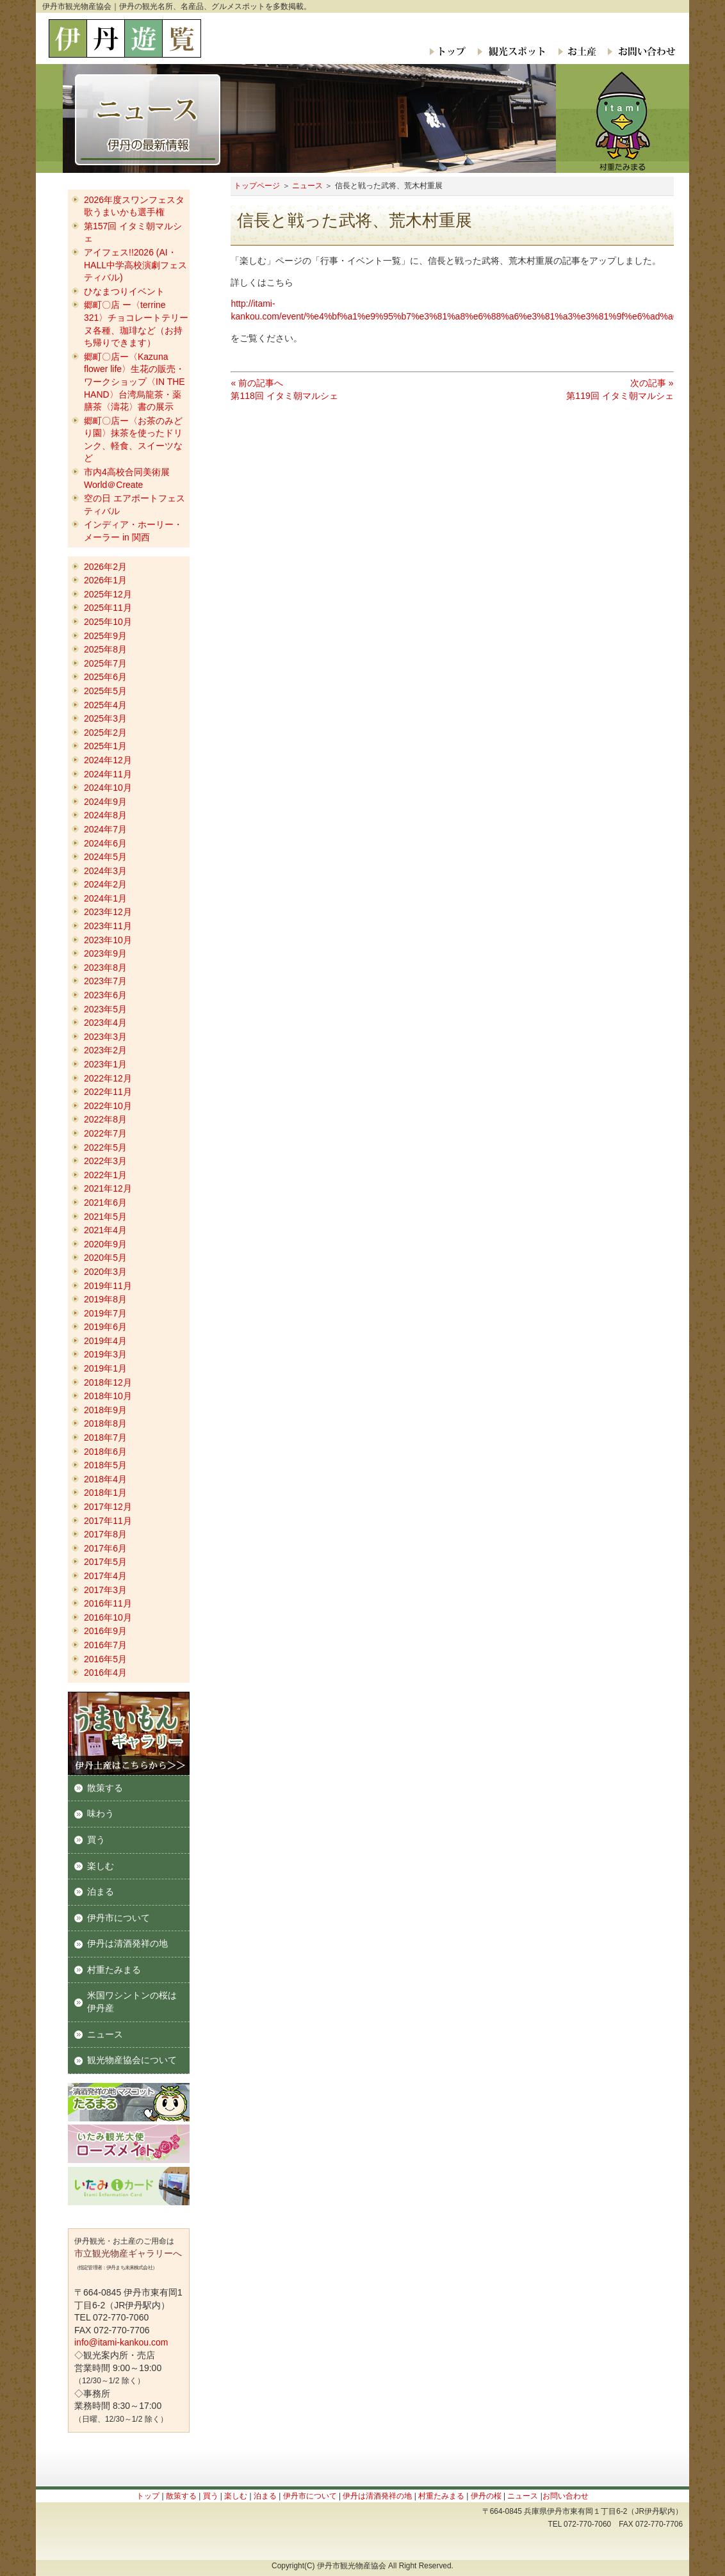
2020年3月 (105, 1272)
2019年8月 (105, 1299)
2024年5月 (105, 857)
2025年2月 (105, 732)
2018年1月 (105, 1492)
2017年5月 (105, 1562)
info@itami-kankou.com (121, 2342)
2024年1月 (105, 898)
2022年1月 (105, 1175)
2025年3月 (105, 718)
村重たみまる (114, 1969)
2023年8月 (105, 967)
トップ (448, 51)
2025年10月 (108, 622)
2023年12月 (108, 912)
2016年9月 (105, 1631)
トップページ (257, 185)
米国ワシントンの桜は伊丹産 (132, 2001)
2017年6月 (105, 1548)
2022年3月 (105, 1161)
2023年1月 (105, 1064)
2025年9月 (105, 636)
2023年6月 (105, 995)
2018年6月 (105, 1451)
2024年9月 (105, 802)
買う (96, 1840)
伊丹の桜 (486, 2495)
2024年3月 (105, 871)
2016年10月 (108, 1617)
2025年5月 (105, 691)
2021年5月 (105, 1216)
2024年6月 (105, 843)
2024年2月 (105, 884)
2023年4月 (105, 1022)
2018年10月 (108, 1396)
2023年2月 (105, 1050)
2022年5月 (105, 1147)
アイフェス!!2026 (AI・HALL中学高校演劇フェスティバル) (135, 264)
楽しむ (100, 1866)
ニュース (307, 185)
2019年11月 (108, 1286)
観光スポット (511, 51)
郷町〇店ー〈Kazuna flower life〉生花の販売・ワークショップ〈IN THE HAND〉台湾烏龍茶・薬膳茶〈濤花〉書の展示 (134, 382)
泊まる (100, 1891)
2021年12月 (108, 1188)
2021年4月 (105, 1230)
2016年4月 (105, 1672)
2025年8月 (105, 649)
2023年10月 (108, 940)
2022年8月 (105, 1119)
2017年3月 (105, 1590)
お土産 (576, 51)
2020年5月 (105, 1257)
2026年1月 (105, 580)
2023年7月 (105, 981)
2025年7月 (105, 663)
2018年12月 (108, 1382)
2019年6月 (105, 1327)
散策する (105, 1788)
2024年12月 (108, 760)
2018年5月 (105, 1465)
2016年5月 (105, 1659)
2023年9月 (105, 953)
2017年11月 (108, 1521)
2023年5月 (105, 1009)
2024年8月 (105, 815)
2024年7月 (105, 829)
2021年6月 (105, 1202)
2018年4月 (105, 1479)
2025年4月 (105, 705)
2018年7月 (105, 1437)
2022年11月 (108, 1092)
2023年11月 (108, 926)
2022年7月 (105, 1133)
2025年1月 (105, 746)
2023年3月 (105, 1037)
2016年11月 (108, 1603)
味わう (100, 1813)
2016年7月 (105, 1645)
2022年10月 (108, 1106)
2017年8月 (105, 1534)
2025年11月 (108, 608)
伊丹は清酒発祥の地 (127, 1943)
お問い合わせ (638, 51)
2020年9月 (105, 1244)
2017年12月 (108, 1507)
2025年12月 (108, 594)
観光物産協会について (132, 2060)
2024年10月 (108, 787)
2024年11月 (108, 774)
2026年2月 (105, 567)
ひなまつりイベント (124, 291)
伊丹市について (118, 1918)
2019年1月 (105, 1368)
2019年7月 (105, 1313)
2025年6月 (105, 677)
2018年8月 (105, 1423)
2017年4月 (105, 1576)
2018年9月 (105, 1410)
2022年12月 (108, 1078)
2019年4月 (105, 1341)
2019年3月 (105, 1354)
